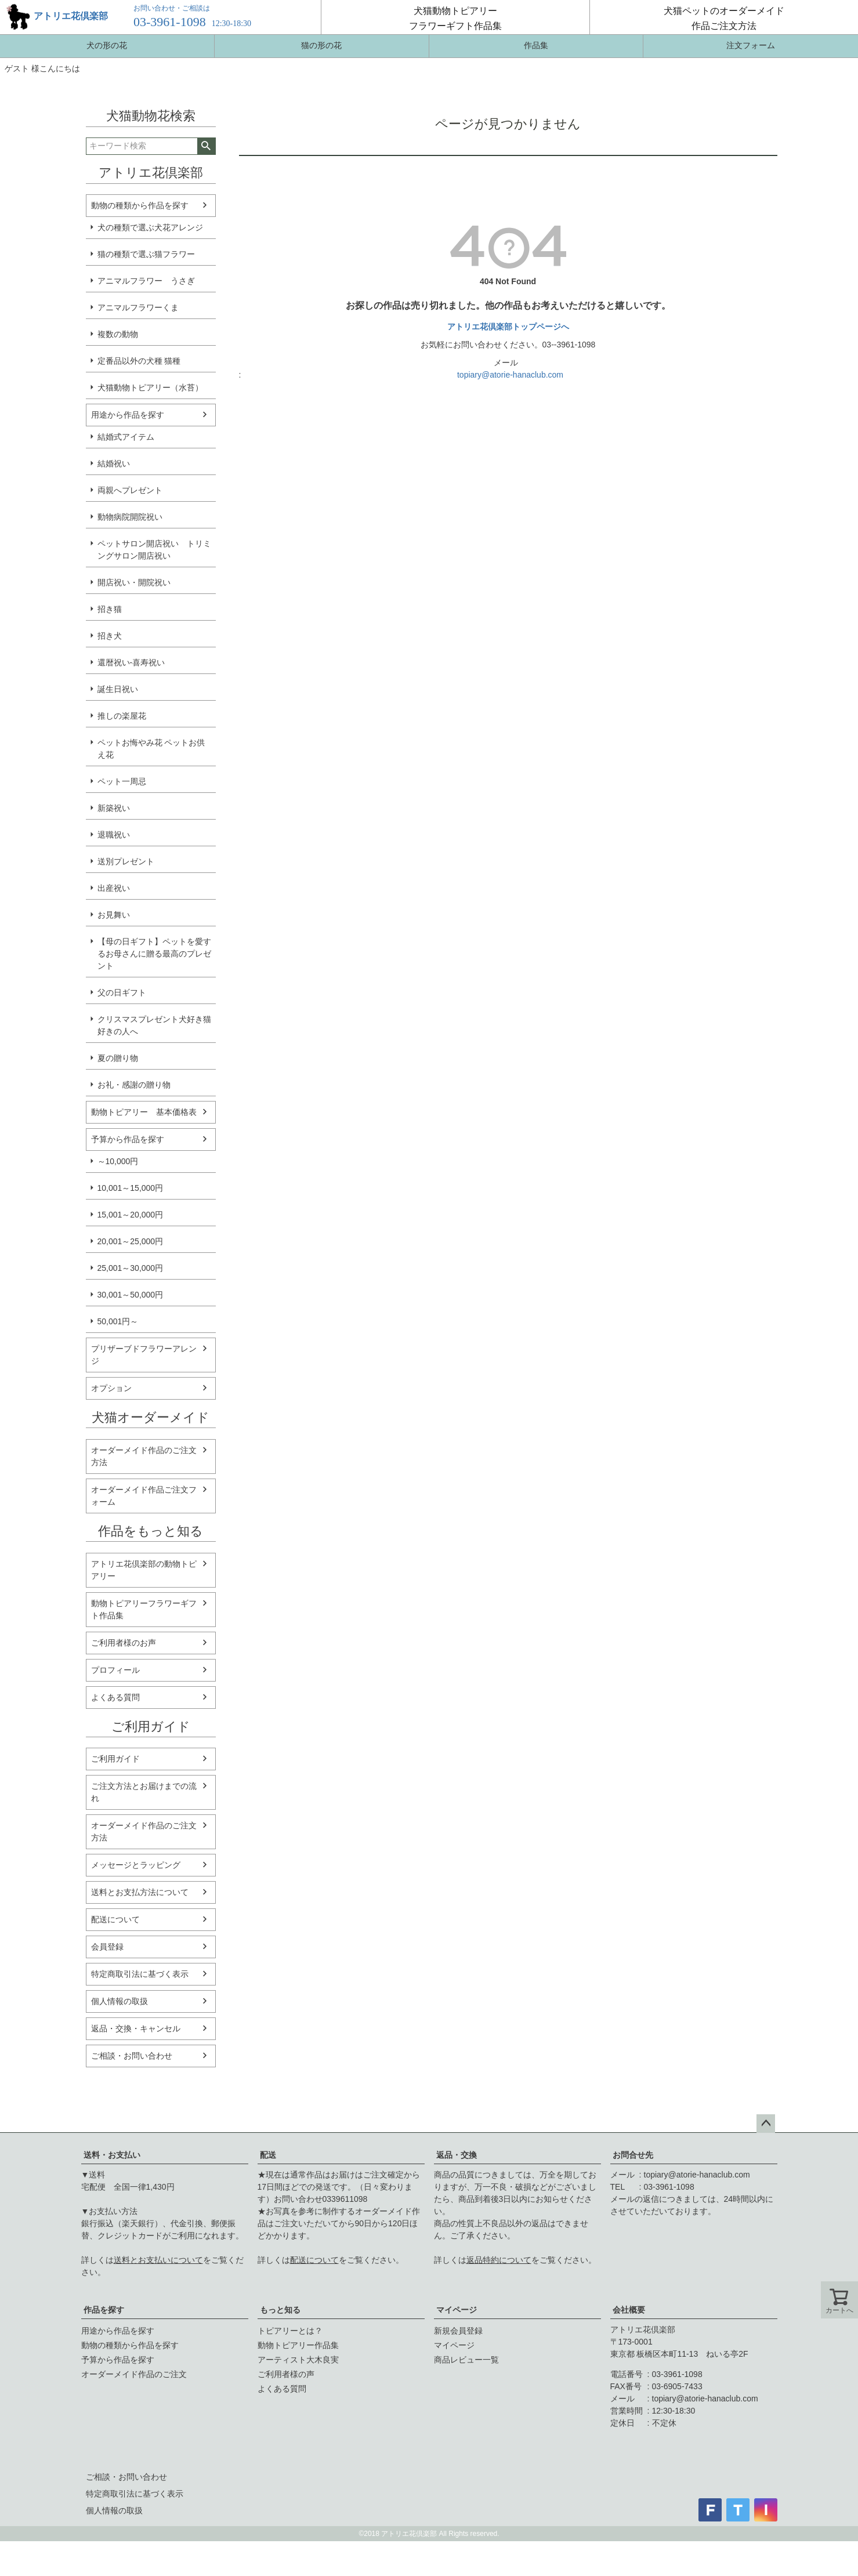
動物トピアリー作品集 (298, 2345)
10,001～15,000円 (130, 1188)
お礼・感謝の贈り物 (134, 1084)
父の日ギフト (121, 992)
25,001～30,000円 (130, 1268)
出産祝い (113, 888)
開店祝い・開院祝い (134, 582)
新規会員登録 (458, 2330)
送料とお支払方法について (140, 1892)
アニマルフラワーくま (138, 307)
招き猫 (109, 609)
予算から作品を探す (127, 1139)
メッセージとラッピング (135, 1864)
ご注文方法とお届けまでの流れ (144, 1792)
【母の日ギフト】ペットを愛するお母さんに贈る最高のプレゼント (154, 953)
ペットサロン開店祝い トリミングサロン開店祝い (154, 549)
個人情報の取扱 (119, 2001)
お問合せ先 (633, 2155)
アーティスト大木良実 (298, 2359)
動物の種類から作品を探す (140, 205)
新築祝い (113, 808)
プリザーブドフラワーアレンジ (144, 1354)
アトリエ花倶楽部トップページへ (508, 326)
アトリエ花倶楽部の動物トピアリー (144, 1570)
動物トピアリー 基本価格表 (144, 1112)
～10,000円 (118, 1161)
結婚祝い (113, 463)
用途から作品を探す (127, 414)
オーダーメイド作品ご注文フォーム (144, 1495)
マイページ (456, 2309)
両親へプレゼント (129, 490)
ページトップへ (765, 2123)
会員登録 (107, 1946)
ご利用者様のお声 (123, 1642)
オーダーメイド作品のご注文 (134, 2374)
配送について (115, 1919)
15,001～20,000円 (130, 1214)
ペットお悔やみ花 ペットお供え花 (151, 748)
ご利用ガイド (115, 1758)
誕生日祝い (117, 689)
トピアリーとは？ (290, 2330)
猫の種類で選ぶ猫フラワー (146, 254)
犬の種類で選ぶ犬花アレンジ (150, 227)
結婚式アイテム (125, 436)
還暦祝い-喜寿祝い (131, 662)
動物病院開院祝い (129, 516)
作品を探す (104, 2309)
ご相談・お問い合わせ (131, 2055)
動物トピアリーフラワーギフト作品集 (144, 1609)
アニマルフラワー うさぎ (146, 280)
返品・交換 (456, 2155)
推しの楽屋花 (121, 715)
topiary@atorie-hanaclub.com (510, 374)
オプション (111, 1388)
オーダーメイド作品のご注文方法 (144, 1456)
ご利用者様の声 (286, 2374)
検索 (206, 146)
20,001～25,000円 (130, 1241)
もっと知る (280, 2309)
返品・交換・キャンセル (135, 2028)
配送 (268, 2155)
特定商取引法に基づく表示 (140, 1974)
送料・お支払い (112, 2155)
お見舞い (113, 914)
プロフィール (115, 1670)
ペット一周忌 (121, 781)
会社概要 (629, 2309)
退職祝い (113, 834)
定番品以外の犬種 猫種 (139, 360)
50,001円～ (118, 1321)
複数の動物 (117, 334)
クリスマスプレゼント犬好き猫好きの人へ (154, 1025)
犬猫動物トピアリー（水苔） (150, 387)
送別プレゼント (125, 861)
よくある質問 (115, 1697)
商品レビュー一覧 (466, 2359)
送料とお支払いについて (158, 2260)
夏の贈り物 (117, 1058)
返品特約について (498, 2260)
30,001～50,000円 (130, 1294)
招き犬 (109, 635)
